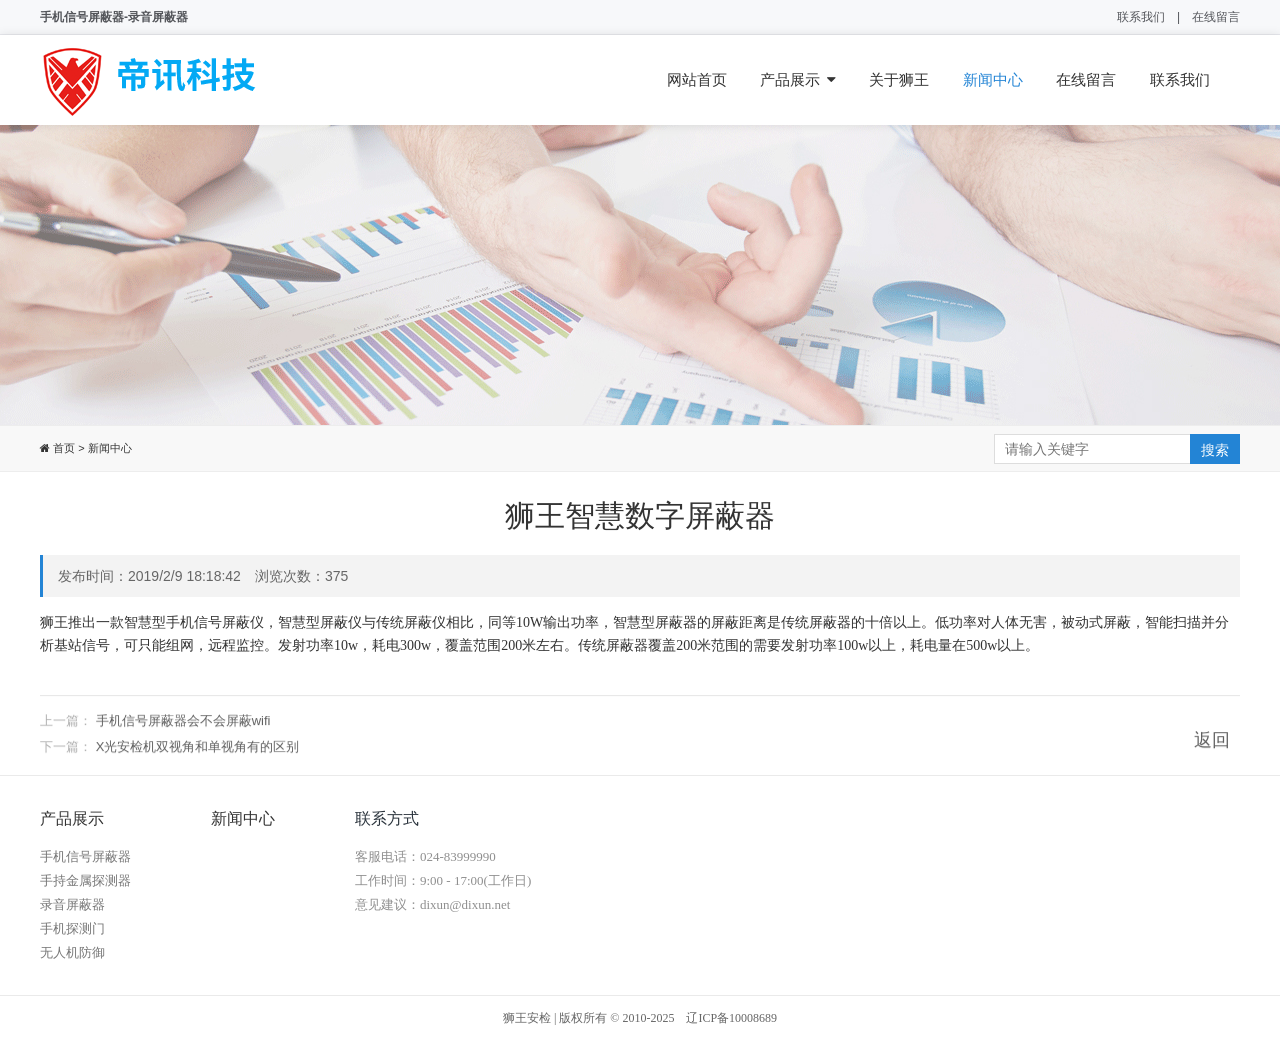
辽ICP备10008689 (731, 1018)
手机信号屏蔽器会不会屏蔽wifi (183, 733)
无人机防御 (72, 952)
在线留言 (1216, 17)
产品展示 (797, 80)
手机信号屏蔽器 (85, 856)
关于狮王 (899, 79)
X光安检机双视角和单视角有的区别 (198, 759)
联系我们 (1141, 17)
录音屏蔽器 (72, 904)
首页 (62, 448)
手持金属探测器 (85, 880)
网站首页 (697, 79)
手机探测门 (72, 928)
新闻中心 (993, 79)
